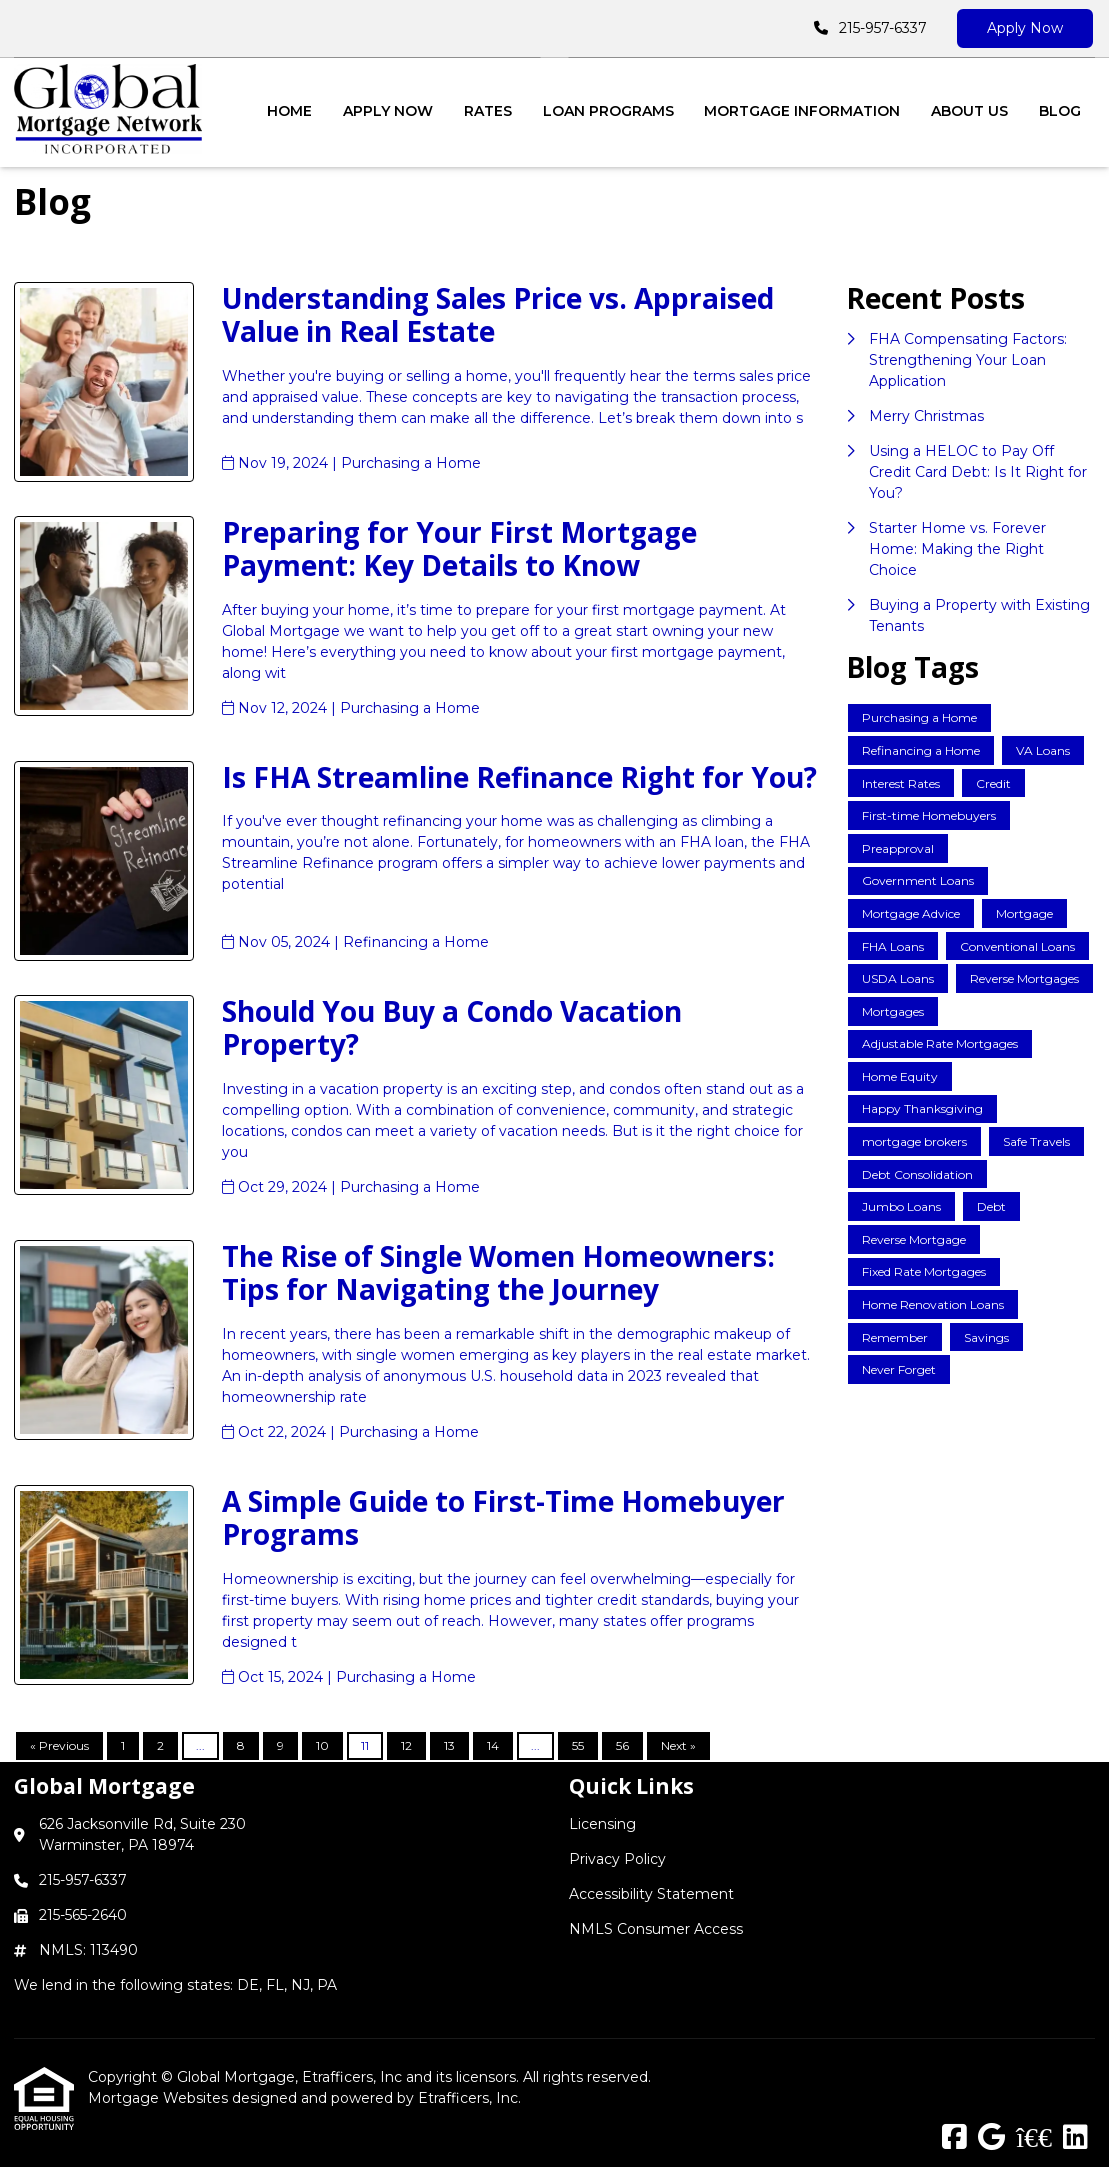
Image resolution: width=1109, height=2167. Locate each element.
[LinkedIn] (1075, 2138)
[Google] (991, 2138)
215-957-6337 (883, 28)
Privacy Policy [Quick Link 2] (617, 1859)
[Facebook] (954, 2138)
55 (578, 1745)
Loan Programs (608, 111)
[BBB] (1034, 2138)
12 (406, 1745)
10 (322, 1745)
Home (289, 111)
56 (622, 1745)
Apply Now (1025, 28)
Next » (678, 1745)
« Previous (59, 1745)
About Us (969, 111)
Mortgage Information (802, 111)
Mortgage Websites (160, 2098)
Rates (488, 111)
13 (449, 1745)
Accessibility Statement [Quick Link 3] (651, 1894)
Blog (1060, 111)
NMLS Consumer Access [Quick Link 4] (656, 1929)
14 (493, 1745)
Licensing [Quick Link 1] (602, 1824)
